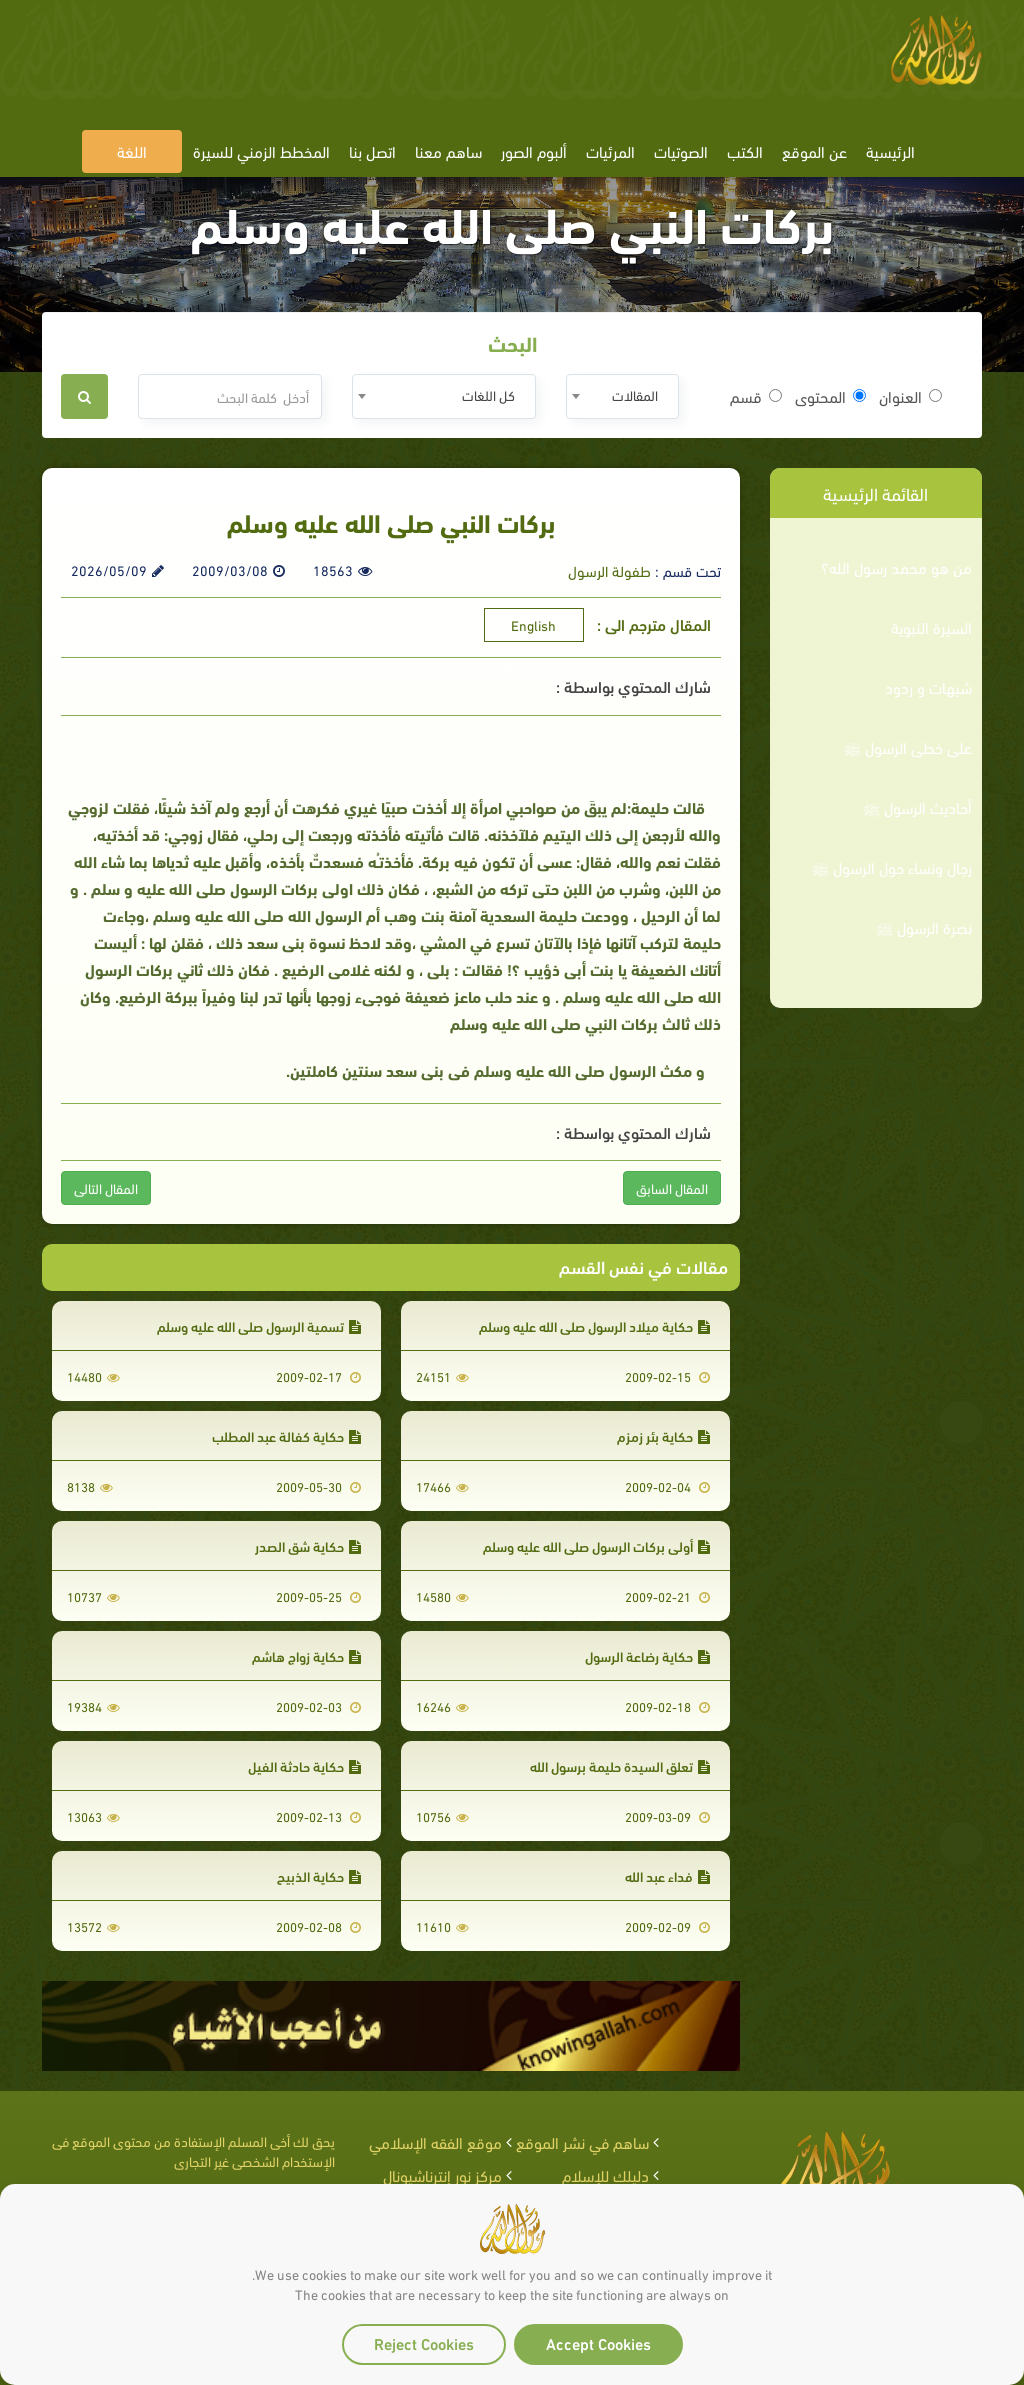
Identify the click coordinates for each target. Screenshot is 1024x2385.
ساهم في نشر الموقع (582, 2141)
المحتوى (830, 396)
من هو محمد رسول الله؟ (896, 567)
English (533, 624)
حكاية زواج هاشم (306, 1655)
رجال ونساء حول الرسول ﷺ (892, 867)
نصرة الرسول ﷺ (924, 927)
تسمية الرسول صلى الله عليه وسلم (259, 1325)
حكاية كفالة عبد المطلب (286, 1435)
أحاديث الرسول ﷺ (917, 807)
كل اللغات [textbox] (488, 394)
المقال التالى (106, 1187)
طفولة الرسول (609, 570)
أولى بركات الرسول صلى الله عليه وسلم (596, 1545)
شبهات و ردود (928, 687)
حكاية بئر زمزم (663, 1435)
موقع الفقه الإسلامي (435, 2141)
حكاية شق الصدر (308, 1545)
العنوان (910, 396)
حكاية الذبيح (319, 1875)
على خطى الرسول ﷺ (908, 747)
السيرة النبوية (931, 627)
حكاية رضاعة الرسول (647, 1655)
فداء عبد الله (667, 1875)
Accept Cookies (598, 2342)
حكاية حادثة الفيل (304, 1765)
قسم (756, 396)
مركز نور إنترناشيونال (442, 2174)
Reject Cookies (424, 2342)
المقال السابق (672, 1187)
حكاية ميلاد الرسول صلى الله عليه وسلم (594, 1325)
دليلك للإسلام (605, 2174)
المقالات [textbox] (635, 394)
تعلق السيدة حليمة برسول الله (620, 1765)
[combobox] (622, 396)
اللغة (132, 150)
